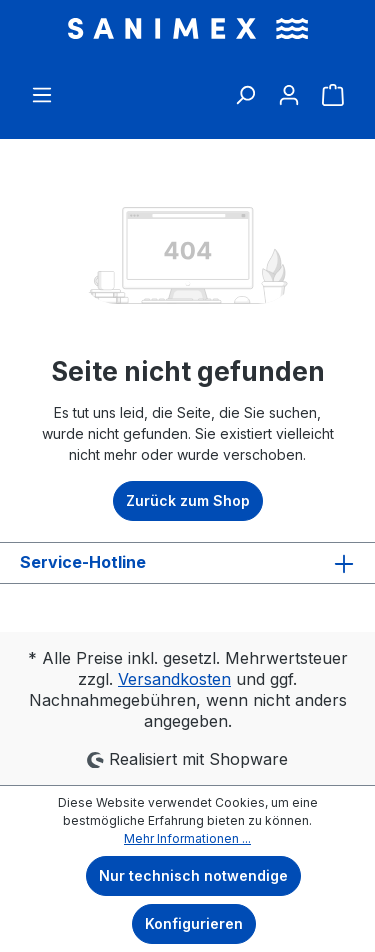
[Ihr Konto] (289, 89)
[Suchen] (245, 89)
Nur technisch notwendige (193, 875)
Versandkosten (174, 679)
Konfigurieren (194, 923)
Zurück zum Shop (188, 500)
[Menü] (42, 89)
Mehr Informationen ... (187, 838)
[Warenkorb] (333, 95)
